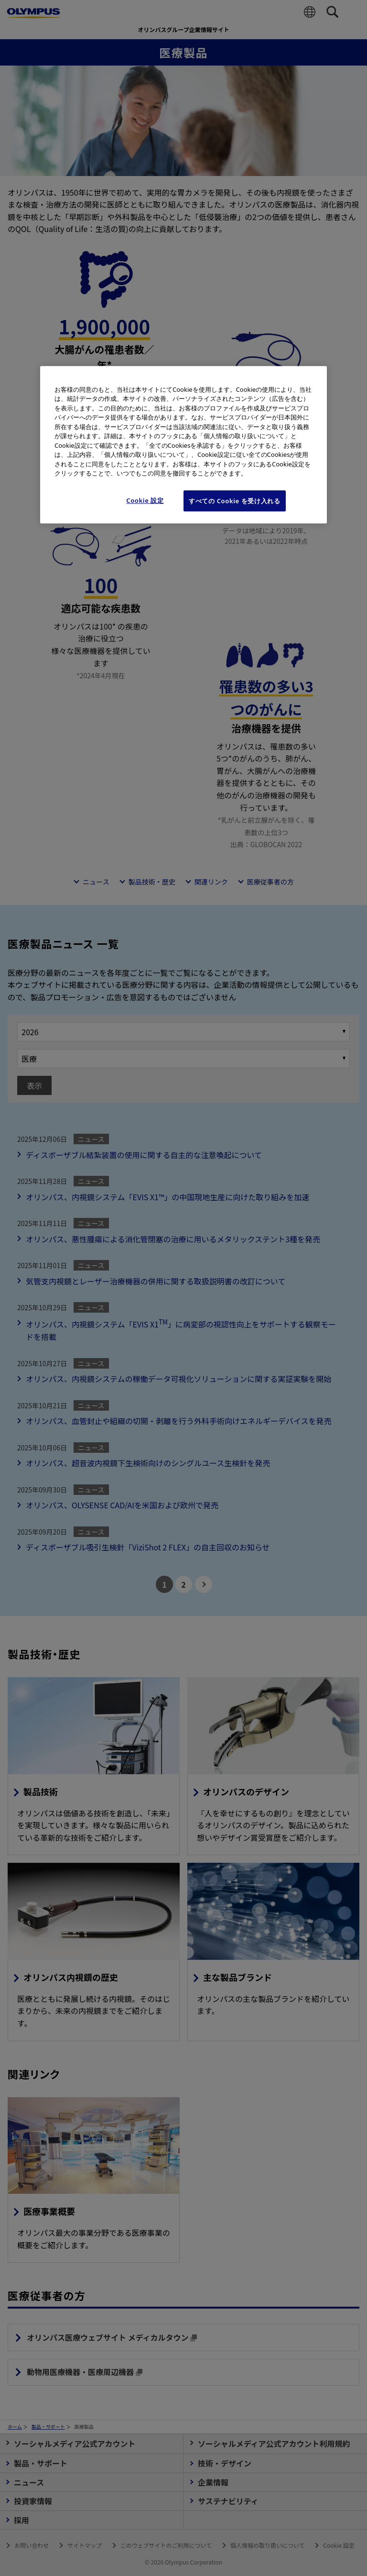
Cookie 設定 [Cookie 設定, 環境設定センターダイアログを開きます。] (145, 500)
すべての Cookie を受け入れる (235, 501)
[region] (183, 444)
